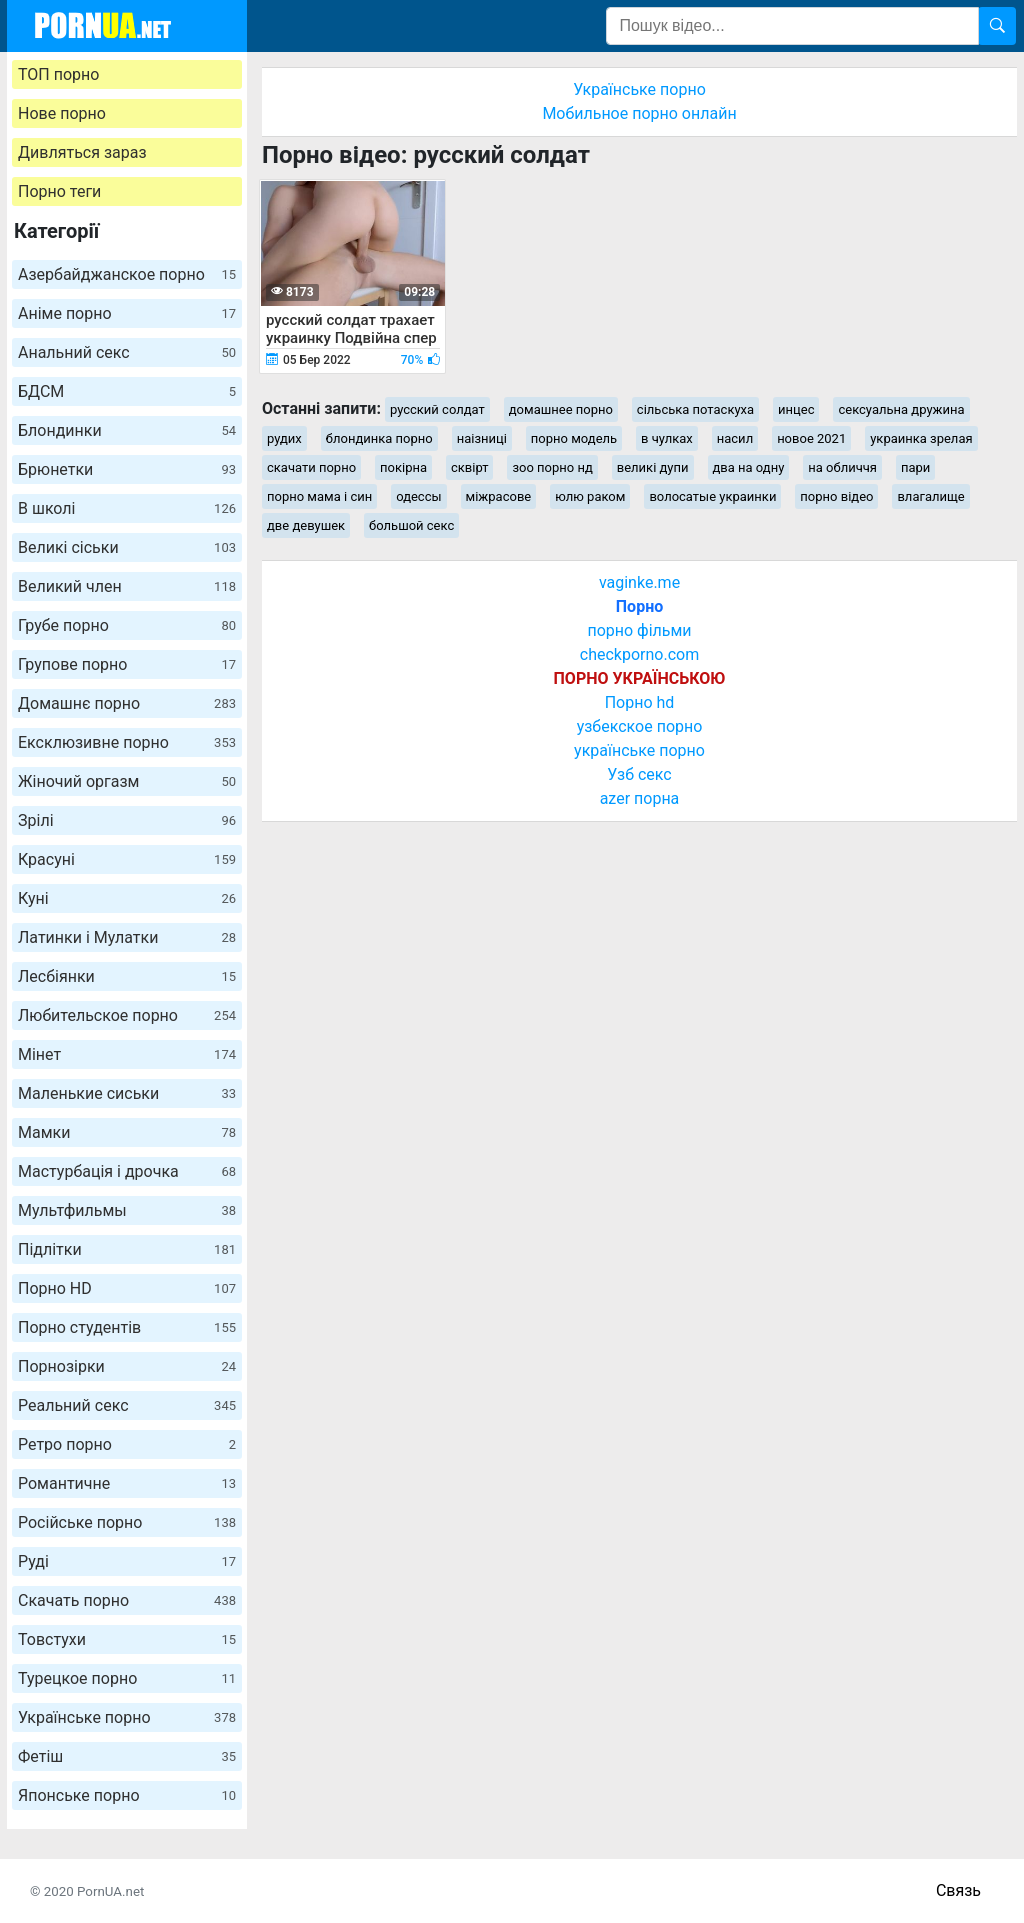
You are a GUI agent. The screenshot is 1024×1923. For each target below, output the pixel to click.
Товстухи (127, 1639)
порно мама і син (319, 496)
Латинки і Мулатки (127, 937)
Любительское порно (127, 1015)
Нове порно (62, 113)
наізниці (482, 438)
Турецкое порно (127, 1678)
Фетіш (127, 1756)
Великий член (127, 586)
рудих (284, 438)
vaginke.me (639, 582)
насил (735, 438)
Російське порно (127, 1522)
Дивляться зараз (82, 152)
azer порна (640, 798)
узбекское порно (640, 726)
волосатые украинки (712, 496)
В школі (127, 508)
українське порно (639, 750)
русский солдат (437, 409)
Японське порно (127, 1795)
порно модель (574, 438)
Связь (958, 1890)
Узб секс (639, 774)
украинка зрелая (921, 438)
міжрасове (499, 496)
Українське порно (127, 1717)
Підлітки (127, 1249)
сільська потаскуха (695, 409)
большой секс (411, 525)
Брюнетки (127, 469)
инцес (796, 409)
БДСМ (127, 391)
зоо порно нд (552, 467)
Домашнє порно (127, 703)
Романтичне (127, 1483)
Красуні (127, 859)
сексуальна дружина (901, 409)
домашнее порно (561, 409)
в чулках (667, 438)
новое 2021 (811, 438)
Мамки (127, 1132)
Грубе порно (127, 625)
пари (915, 467)
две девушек (306, 525)
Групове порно (127, 664)
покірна (403, 467)
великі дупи (653, 467)
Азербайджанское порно (127, 274)
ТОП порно (58, 74)
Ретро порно (127, 1444)
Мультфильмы (127, 1210)
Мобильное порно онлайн (639, 113)
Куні (127, 898)
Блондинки (127, 430)
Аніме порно (127, 313)
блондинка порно (379, 438)
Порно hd (640, 702)
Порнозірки (127, 1366)
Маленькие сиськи (127, 1093)
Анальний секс (127, 352)
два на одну (749, 467)
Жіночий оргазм (127, 781)
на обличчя (842, 467)
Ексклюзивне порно (127, 742)
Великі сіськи (127, 547)
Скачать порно (127, 1600)
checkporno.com (639, 654)
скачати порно (311, 467)
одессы (418, 496)
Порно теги (59, 191)
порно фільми (639, 630)
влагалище (930, 496)
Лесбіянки (127, 976)
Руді (127, 1561)
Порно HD (127, 1288)
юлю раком (590, 496)
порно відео (836, 496)
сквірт (469, 467)
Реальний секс (127, 1405)
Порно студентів (127, 1327)
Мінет (127, 1054)
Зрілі (127, 820)
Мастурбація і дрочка (127, 1171)
